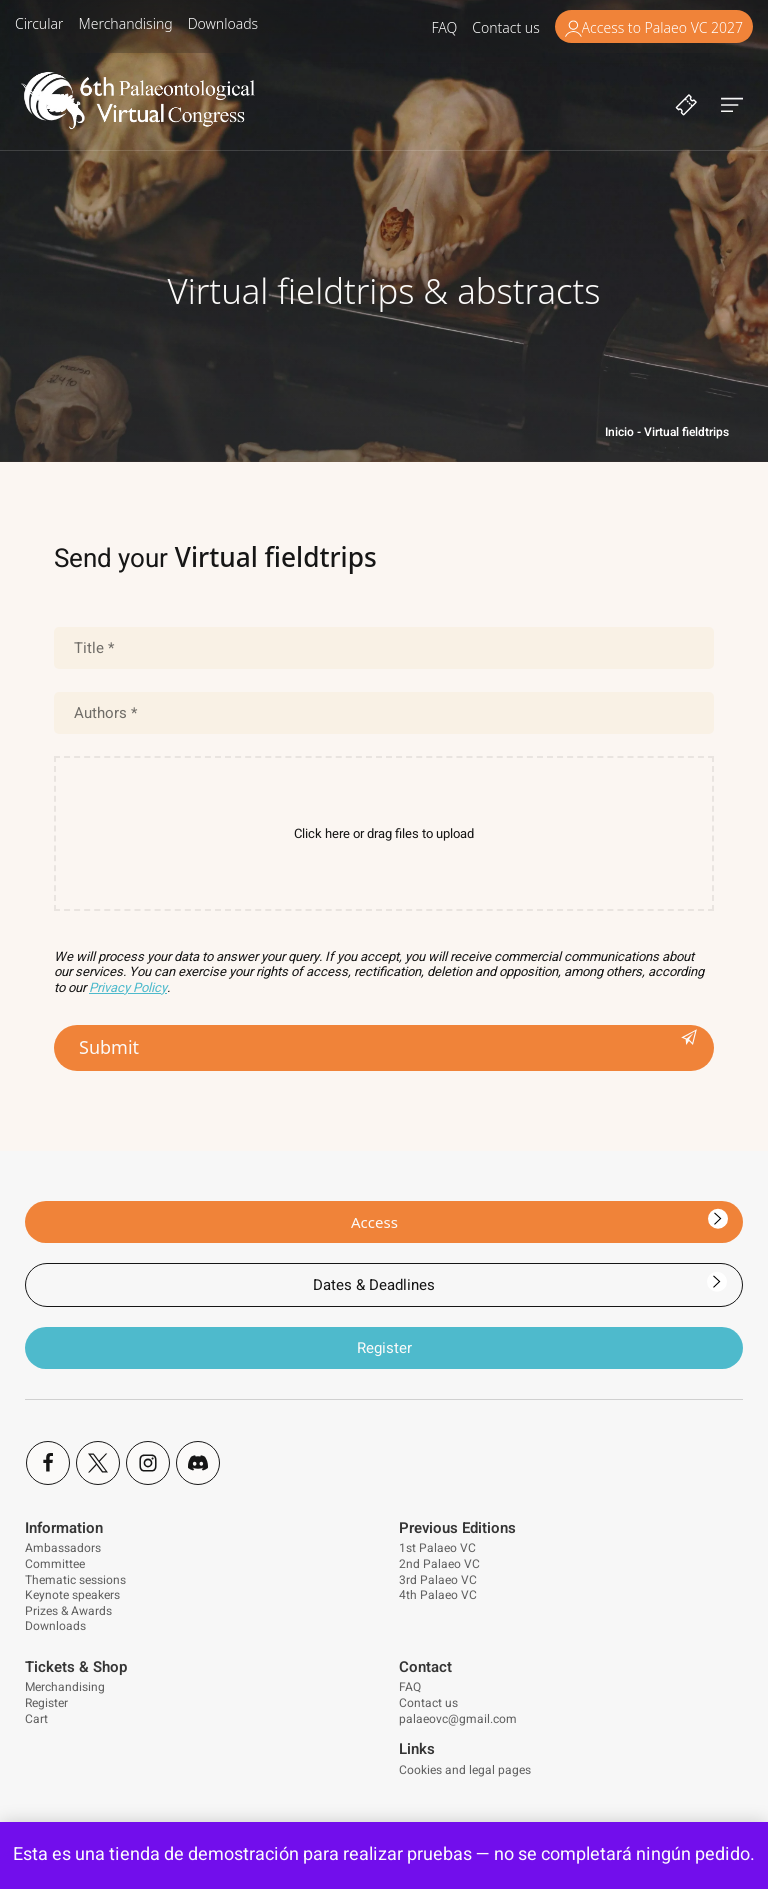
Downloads (55, 1626)
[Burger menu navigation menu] (732, 102)
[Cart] (686, 102)
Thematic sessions (75, 1580)
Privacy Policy (128, 987)
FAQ (410, 1687)
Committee (55, 1564)
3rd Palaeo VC (438, 1580)
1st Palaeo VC (437, 1548)
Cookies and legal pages (465, 1770)
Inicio (619, 432)
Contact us (428, 1703)
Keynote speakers (72, 1595)
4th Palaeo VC (438, 1595)
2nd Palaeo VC (439, 1564)
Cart (36, 1719)
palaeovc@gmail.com (458, 1719)
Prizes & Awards (68, 1611)
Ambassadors (63, 1548)
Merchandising (65, 1687)
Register (46, 1703)
